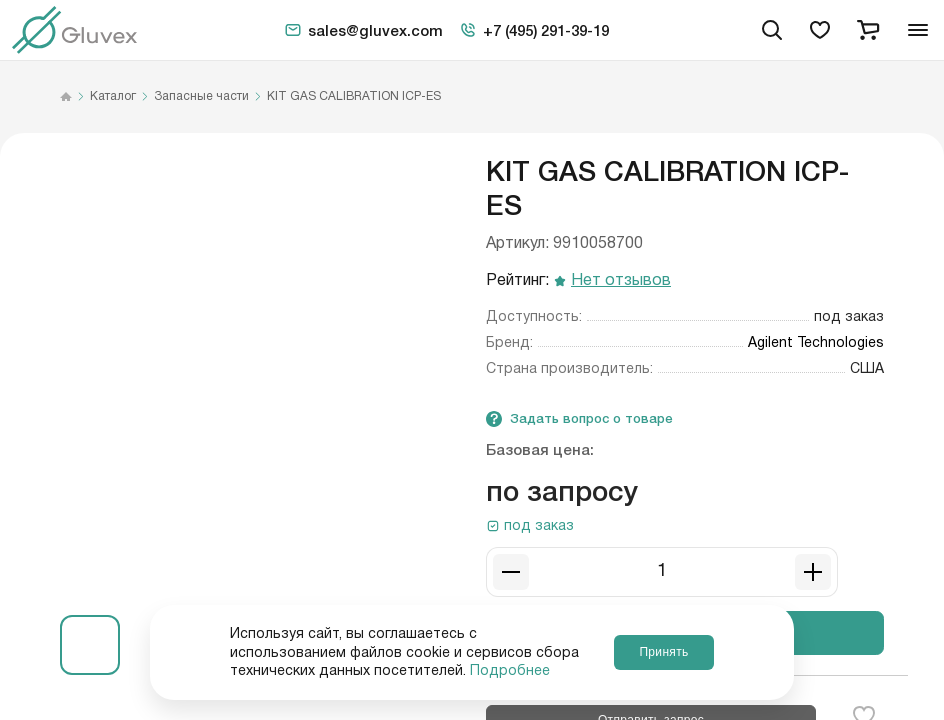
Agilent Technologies (816, 343)
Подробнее (510, 671)
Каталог (113, 97)
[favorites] (820, 30)
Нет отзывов (621, 281)
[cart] (868, 30)
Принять (663, 652)
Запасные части (201, 97)
